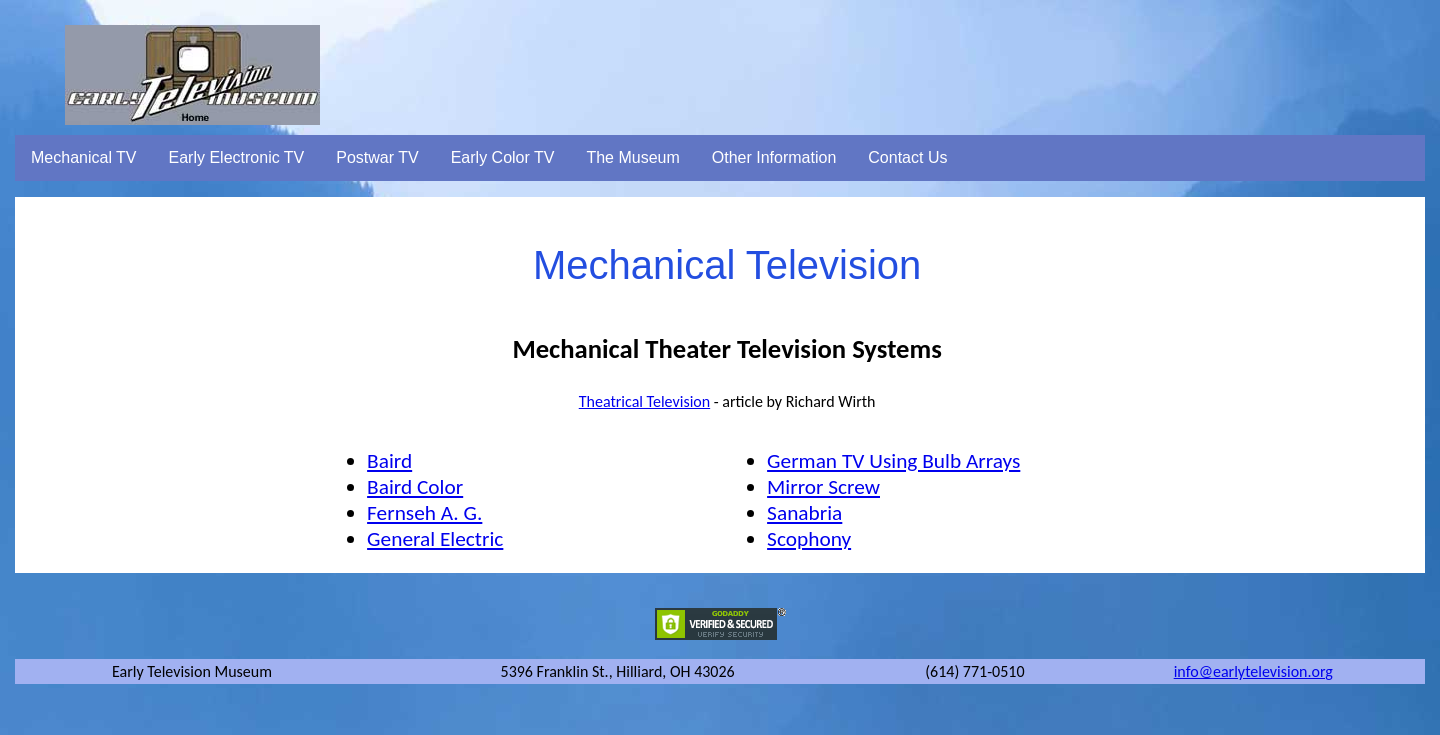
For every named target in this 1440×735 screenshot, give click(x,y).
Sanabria (804, 513)
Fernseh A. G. (424, 513)
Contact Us (907, 157)
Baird (389, 461)
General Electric (435, 539)
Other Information (774, 157)
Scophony (809, 539)
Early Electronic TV (237, 157)
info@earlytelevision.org (1253, 671)
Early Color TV (503, 157)
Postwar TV (377, 157)
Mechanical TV (84, 157)
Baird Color (415, 487)
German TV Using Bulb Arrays (893, 461)
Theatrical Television (644, 401)
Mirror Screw (823, 487)
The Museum (632, 157)
